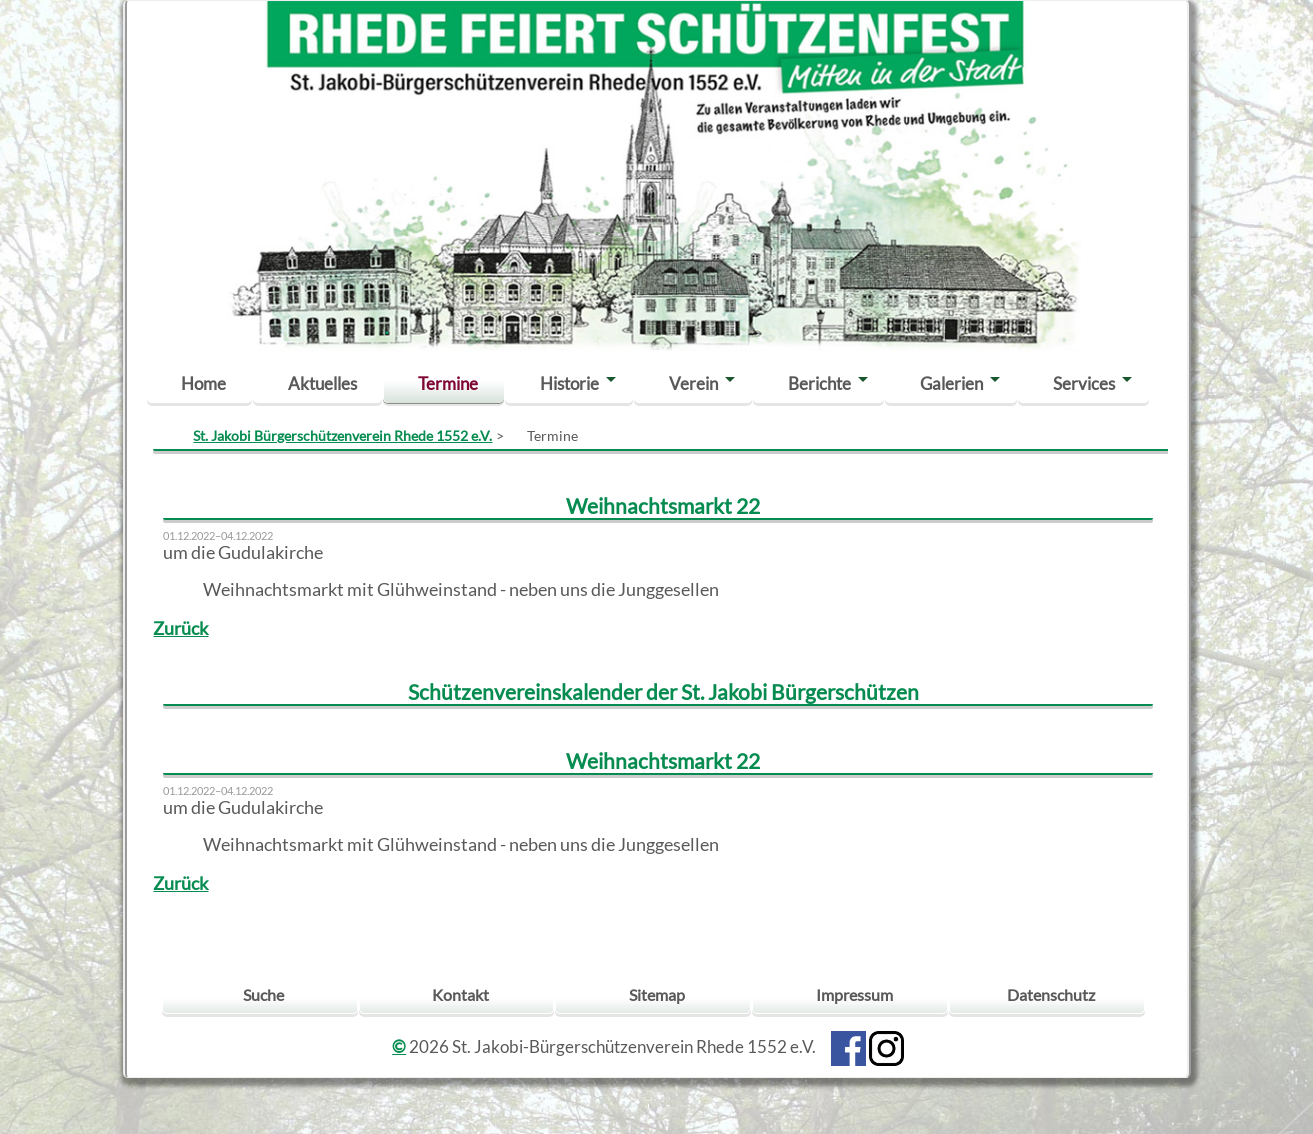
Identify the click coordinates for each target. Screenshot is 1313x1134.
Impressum (854, 994)
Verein (693, 383)
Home (203, 383)
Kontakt (460, 994)
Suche (263, 994)
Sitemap (657, 994)
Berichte (819, 383)
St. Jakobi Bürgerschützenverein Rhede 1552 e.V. (342, 435)
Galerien (951, 383)
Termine (448, 383)
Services (1084, 383)
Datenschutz (1051, 994)
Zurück (180, 628)
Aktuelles (322, 383)
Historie (569, 383)
